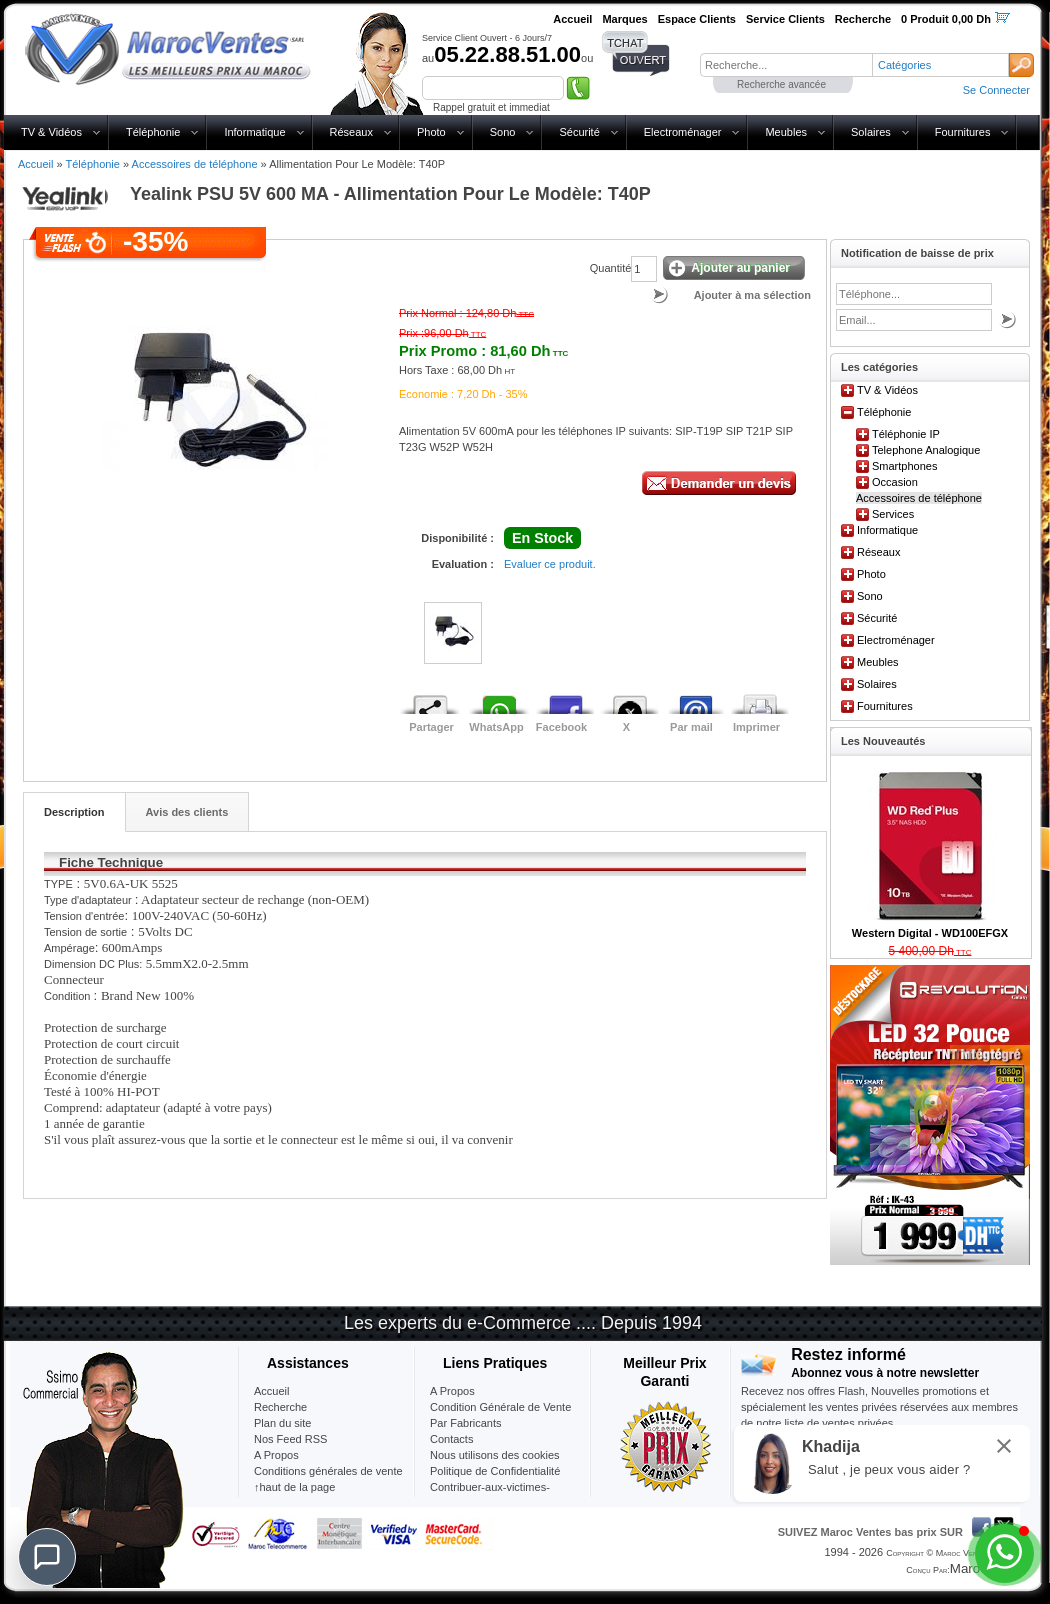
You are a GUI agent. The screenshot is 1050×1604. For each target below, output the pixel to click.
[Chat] (47, 1557)
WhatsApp (496, 727)
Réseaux (351, 132)
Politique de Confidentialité (495, 1471)
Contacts (451, 1439)
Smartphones (904, 466)
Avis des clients (187, 812)
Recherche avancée (781, 84)
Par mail (691, 727)
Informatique (254, 132)
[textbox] (786, 65)
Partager (431, 727)
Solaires (871, 132)
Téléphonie (153, 132)
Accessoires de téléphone (195, 164)
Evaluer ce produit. (550, 564)
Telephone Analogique (926, 450)
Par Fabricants (466, 1423)
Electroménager (683, 132)
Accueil (35, 164)
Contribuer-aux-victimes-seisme (490, 1495)
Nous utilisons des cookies (495, 1455)
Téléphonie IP (906, 434)
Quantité (611, 268)
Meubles (786, 132)
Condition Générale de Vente (500, 1407)
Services (893, 514)
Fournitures (963, 132)
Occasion (895, 482)
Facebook (561, 727)
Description (74, 812)
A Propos (452, 1391)
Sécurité (579, 132)
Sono (503, 132)
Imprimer (756, 727)
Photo (431, 132)
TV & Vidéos (51, 132)
